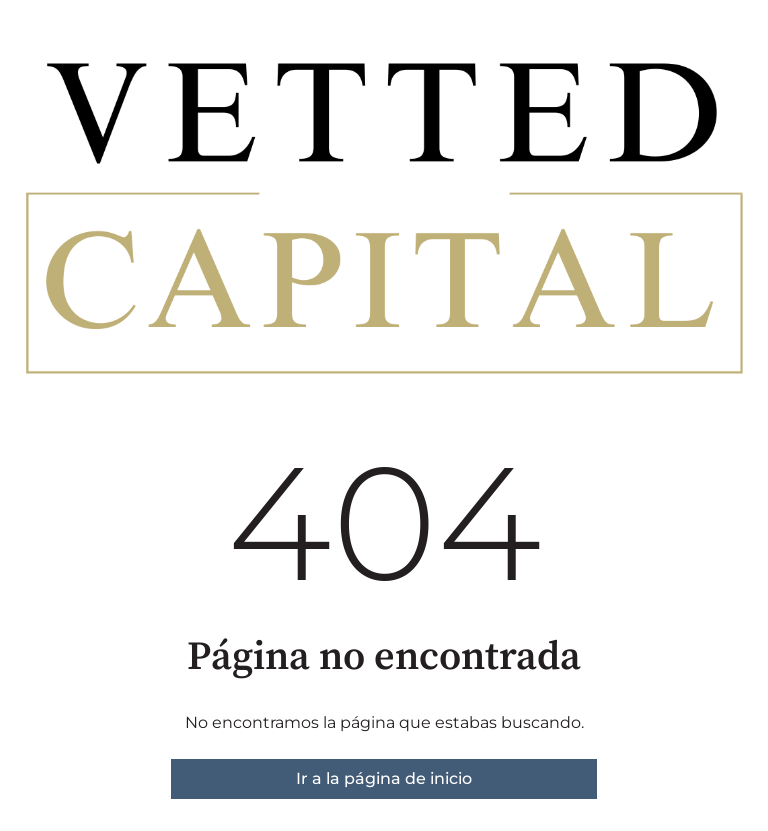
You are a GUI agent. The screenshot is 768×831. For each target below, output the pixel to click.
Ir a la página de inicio (384, 778)
